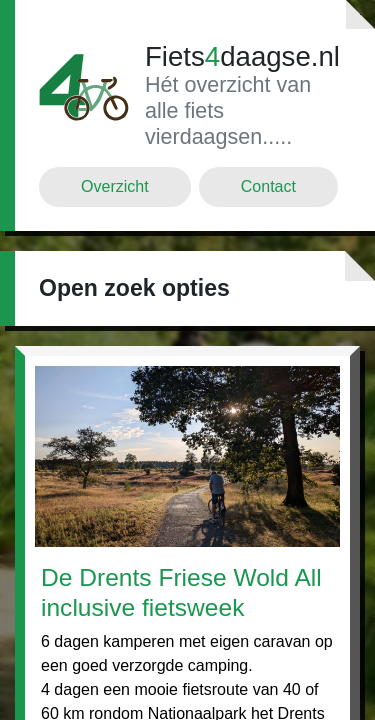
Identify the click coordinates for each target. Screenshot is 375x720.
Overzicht (115, 186)
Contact (268, 186)
